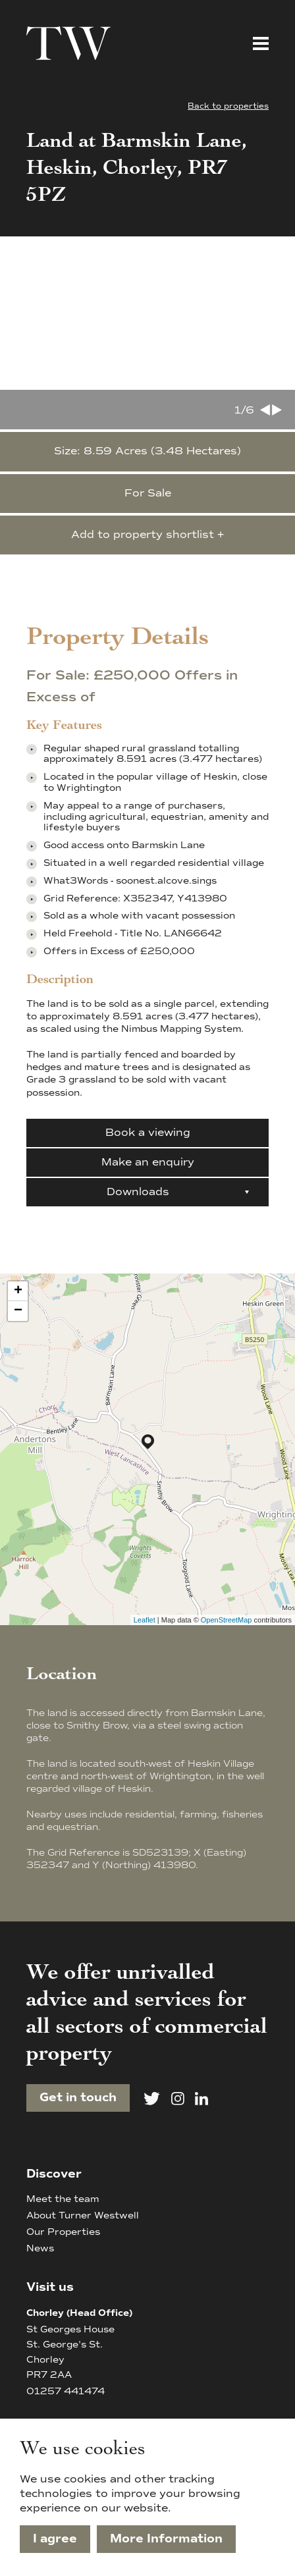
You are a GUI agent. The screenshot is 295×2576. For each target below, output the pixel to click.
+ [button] (18, 1291)
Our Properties (63, 2232)
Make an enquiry (147, 1162)
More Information (166, 2538)
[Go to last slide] (265, 410)
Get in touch (78, 2097)
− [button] (18, 1311)
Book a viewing (147, 1132)
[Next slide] (276, 410)
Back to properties (228, 106)
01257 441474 (65, 2391)
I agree (55, 2538)
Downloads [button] (138, 1191)
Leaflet (144, 1620)
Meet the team (62, 2199)
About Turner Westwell (82, 2215)
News (40, 2248)
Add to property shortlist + (147, 534)
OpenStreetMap (226, 1620)
